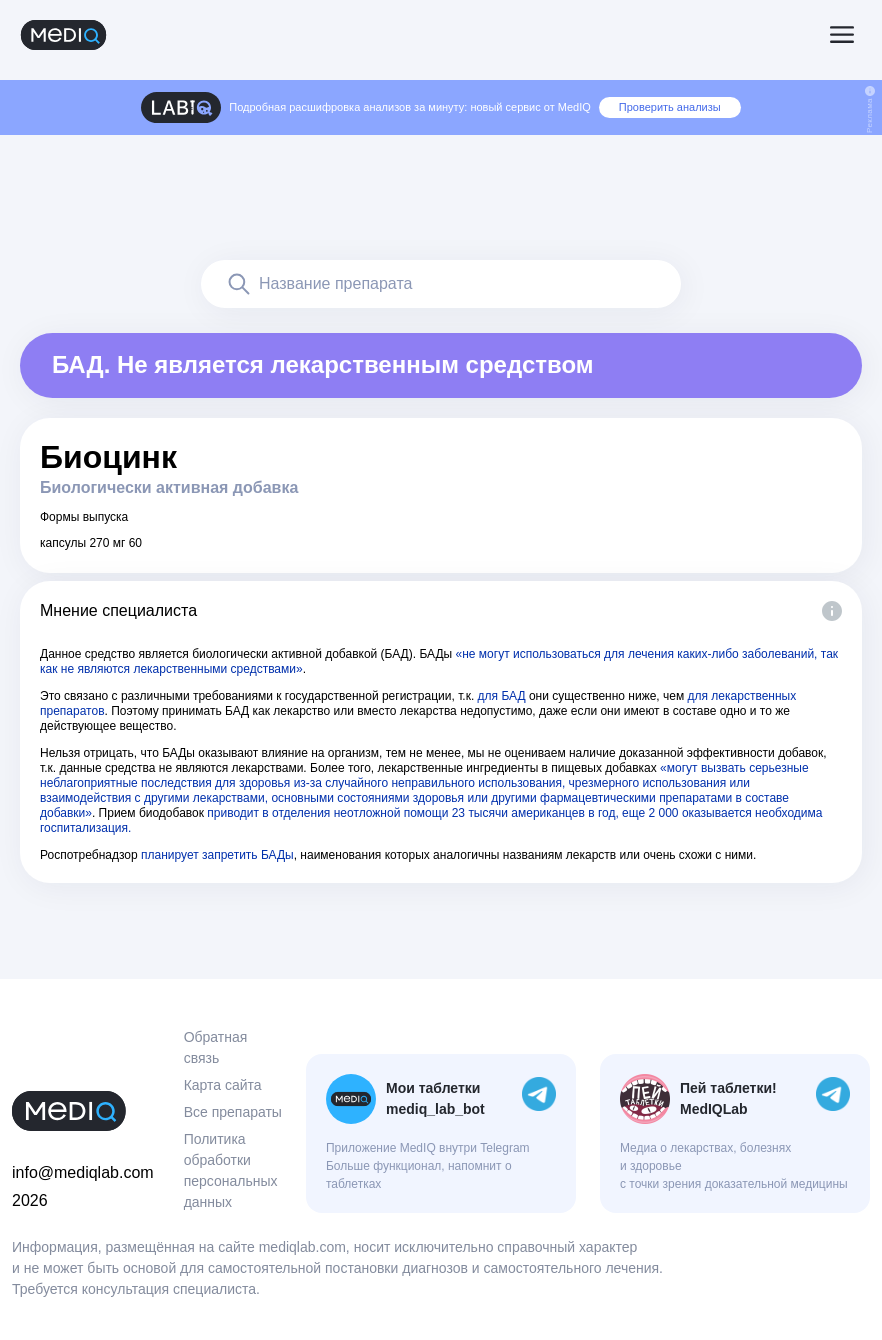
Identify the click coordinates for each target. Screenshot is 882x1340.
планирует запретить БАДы (217, 855)
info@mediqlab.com (83, 1172)
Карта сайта (223, 1085)
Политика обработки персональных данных (231, 1170)
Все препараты (233, 1112)
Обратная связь (216, 1047)
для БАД (502, 696)
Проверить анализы (670, 107)
